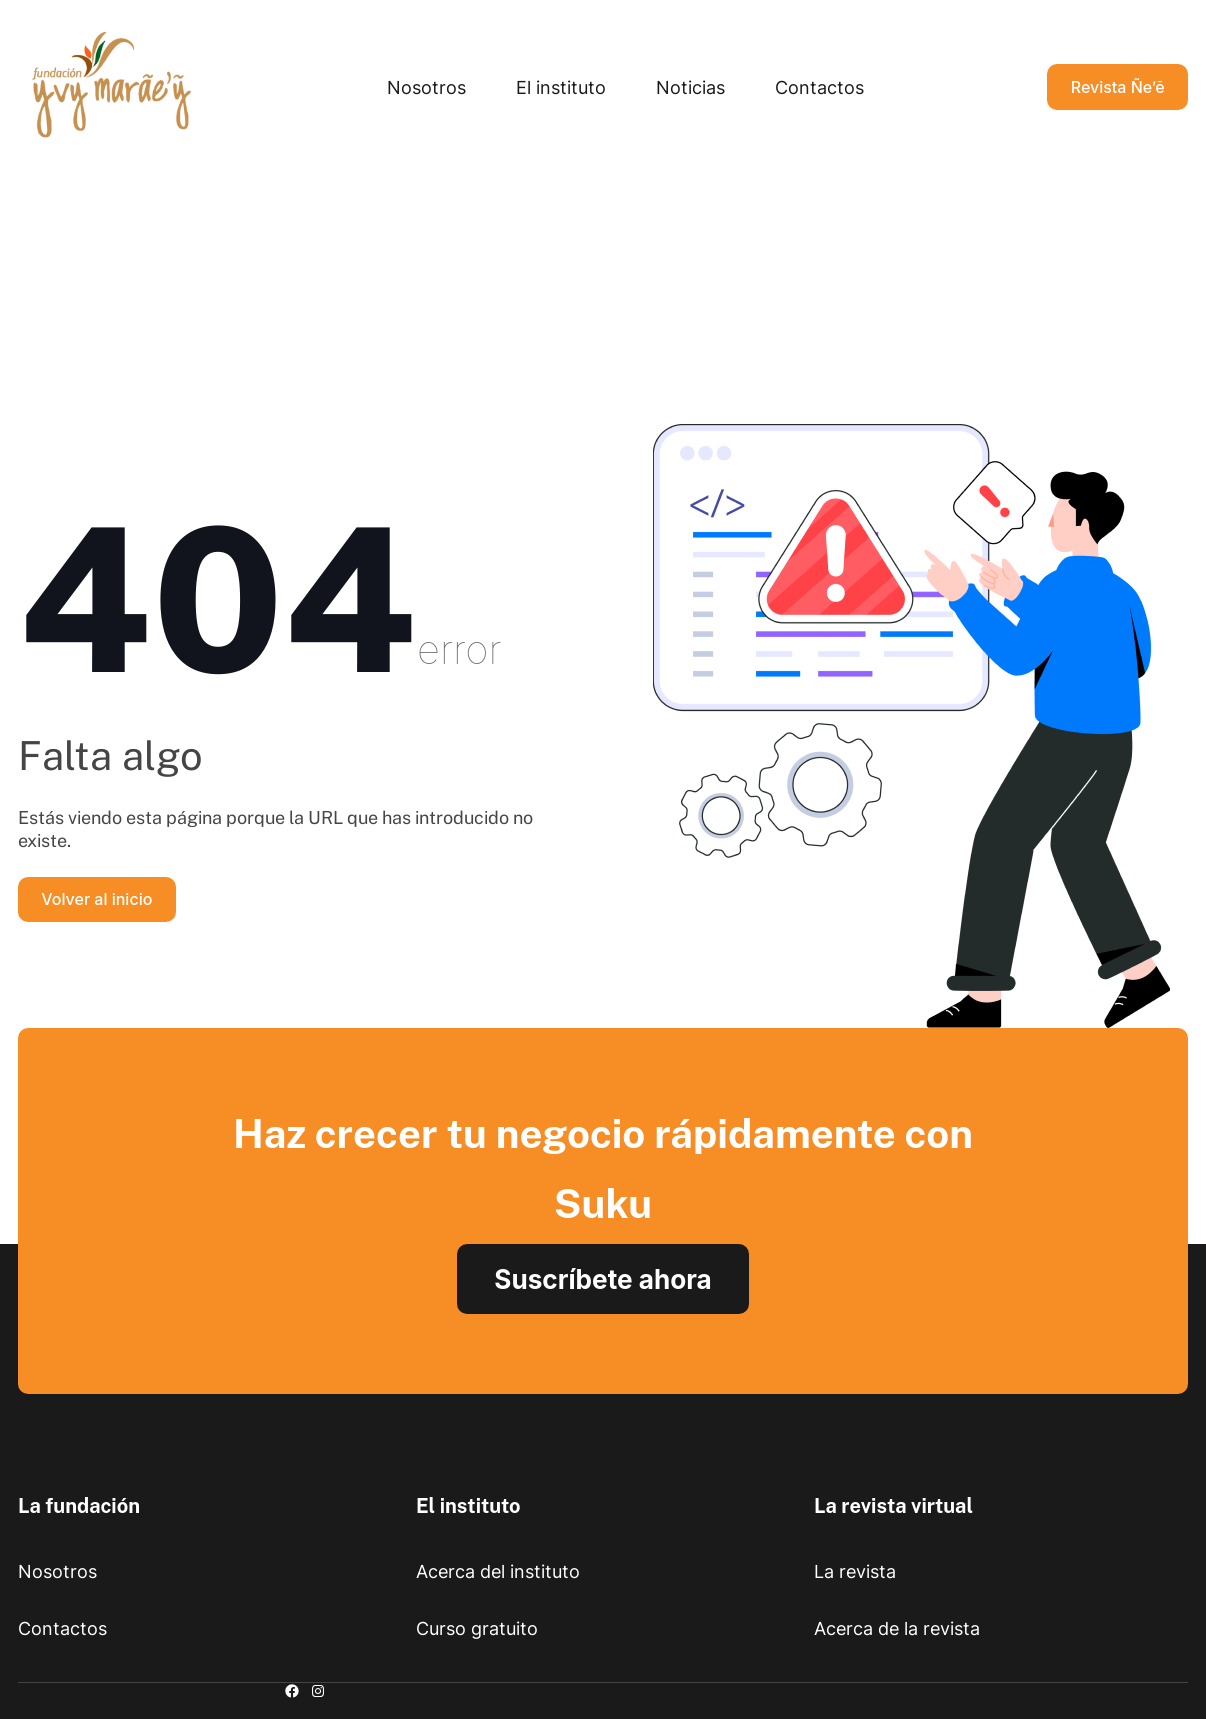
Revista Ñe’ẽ (1118, 87)
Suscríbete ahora (602, 1279)
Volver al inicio (96, 899)
